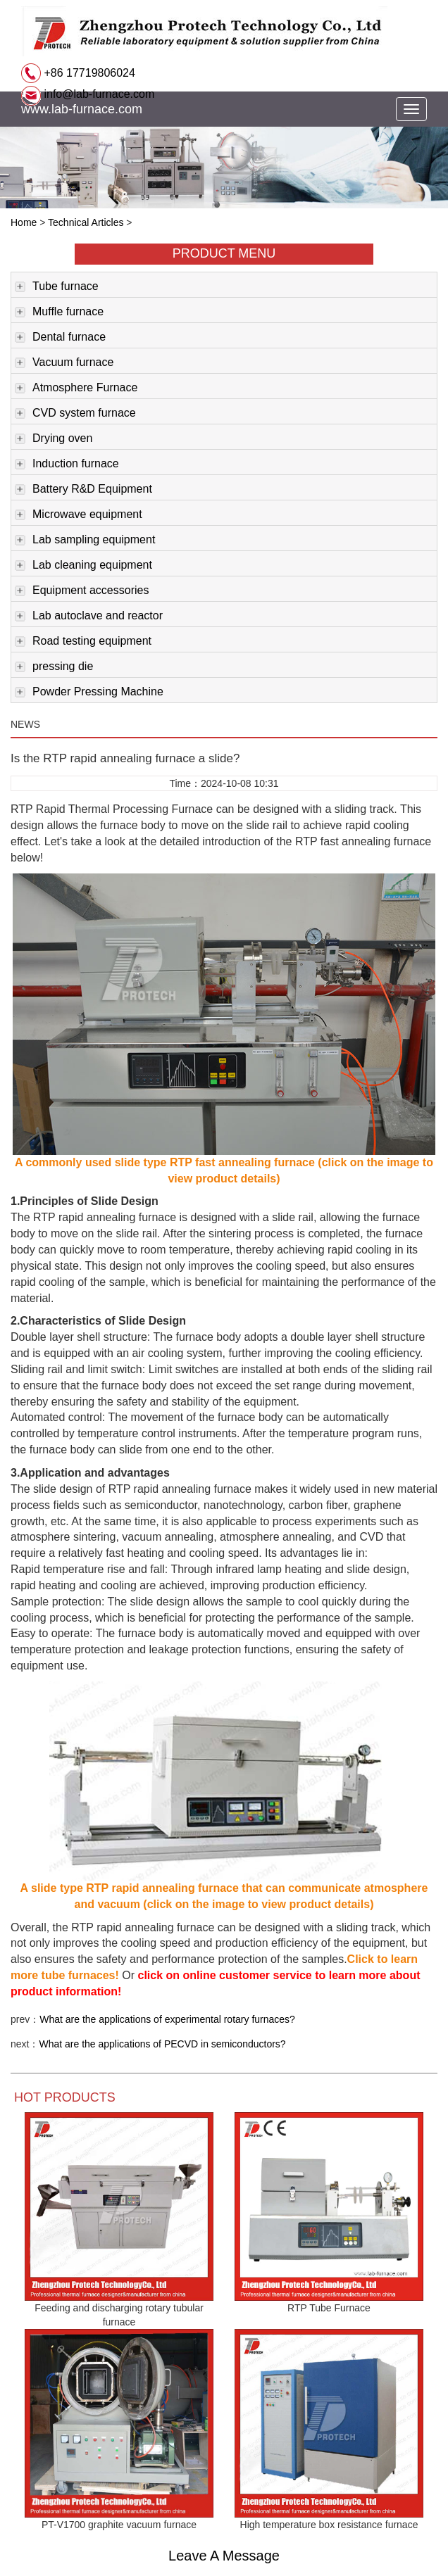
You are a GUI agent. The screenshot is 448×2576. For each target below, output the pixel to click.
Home (24, 222)
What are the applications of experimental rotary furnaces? (167, 2019)
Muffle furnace (59, 312)
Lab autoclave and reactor (89, 617)
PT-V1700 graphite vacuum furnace (119, 2524)
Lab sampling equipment (85, 540)
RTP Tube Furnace (329, 2307)
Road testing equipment (83, 642)
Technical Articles (85, 222)
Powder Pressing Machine (89, 693)
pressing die (54, 667)
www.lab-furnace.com (81, 109)
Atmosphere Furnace (76, 388)
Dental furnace (60, 338)
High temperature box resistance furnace (329, 2524)
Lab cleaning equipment (83, 566)
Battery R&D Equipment (83, 490)
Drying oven (53, 439)
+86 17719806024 (88, 73)
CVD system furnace (75, 414)
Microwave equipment (78, 515)
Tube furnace (57, 287)
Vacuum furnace (64, 363)
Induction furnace (67, 464)
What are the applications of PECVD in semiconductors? (162, 2044)
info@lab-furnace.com (97, 94)
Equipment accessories (82, 591)
